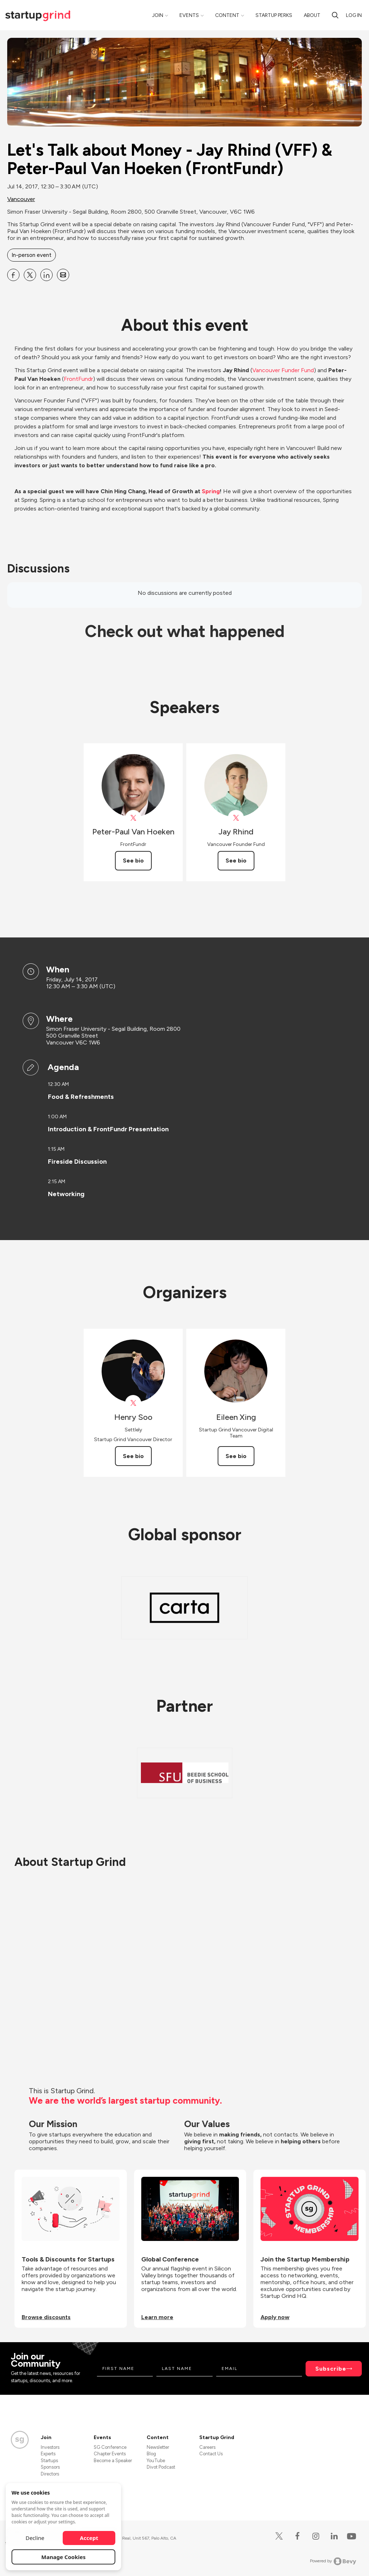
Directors (50, 2474)
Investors (50, 2447)
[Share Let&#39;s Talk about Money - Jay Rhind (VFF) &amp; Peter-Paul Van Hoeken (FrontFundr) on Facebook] (13, 275)
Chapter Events (110, 2453)
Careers (207, 2447)
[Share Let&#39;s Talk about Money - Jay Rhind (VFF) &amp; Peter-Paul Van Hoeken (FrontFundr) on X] (30, 275)
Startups (49, 2460)
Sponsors (50, 2467)
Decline (35, 2537)
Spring (211, 491)
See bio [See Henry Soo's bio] (133, 1456)
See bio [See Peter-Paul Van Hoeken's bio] (133, 860)
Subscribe (330, 2368)
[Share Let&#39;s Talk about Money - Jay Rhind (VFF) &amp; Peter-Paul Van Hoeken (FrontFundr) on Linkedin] (46, 275)
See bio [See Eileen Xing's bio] (236, 1456)
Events (189, 15)
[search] (335, 15)
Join (157, 15)
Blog (151, 2453)
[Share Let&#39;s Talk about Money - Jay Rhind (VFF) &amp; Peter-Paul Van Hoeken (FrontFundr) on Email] (63, 275)
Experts (48, 2453)
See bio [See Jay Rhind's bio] (236, 860)
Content (227, 15)
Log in (354, 15)
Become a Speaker (113, 2460)
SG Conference (110, 2447)
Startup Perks (273, 15)
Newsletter (158, 2447)
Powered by (333, 2561)
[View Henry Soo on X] (133, 1403)
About (312, 15)
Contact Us (211, 2453)
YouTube (156, 2460)
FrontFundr (78, 378)
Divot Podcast (161, 2467)
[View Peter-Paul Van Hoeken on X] (133, 818)
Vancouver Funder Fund (283, 370)
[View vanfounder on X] (236, 818)
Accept (89, 2537)
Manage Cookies (63, 2557)
